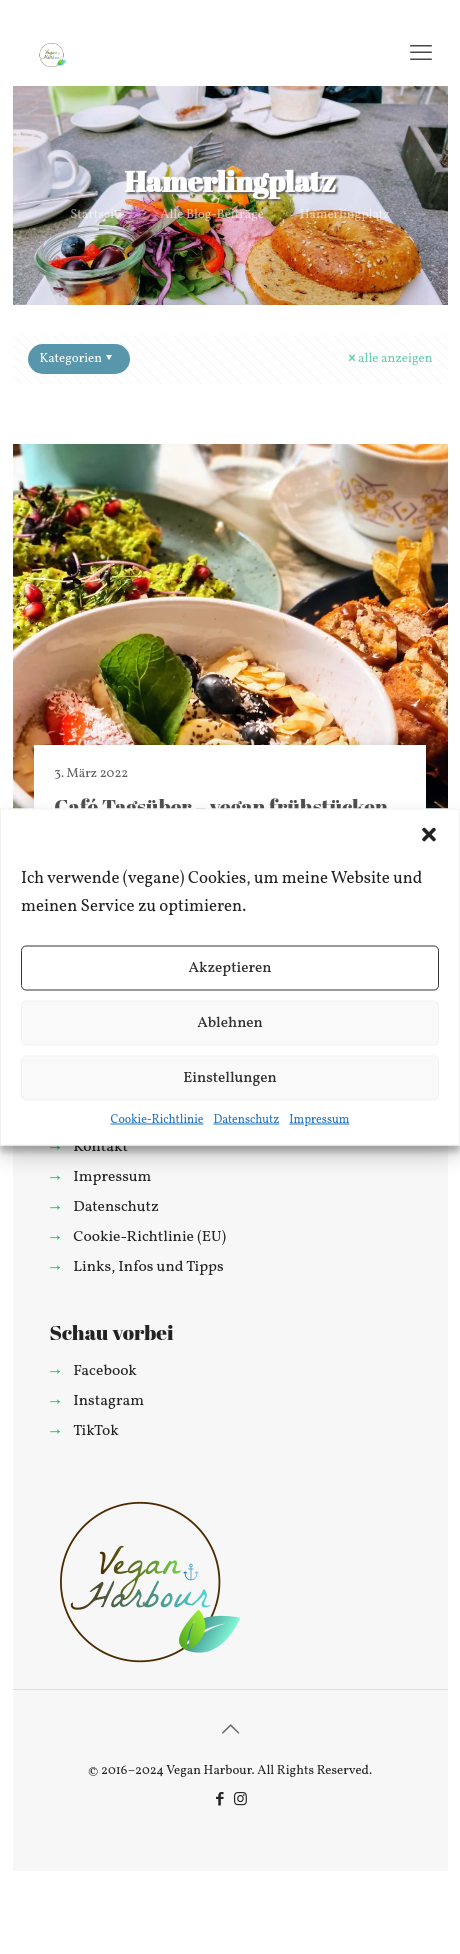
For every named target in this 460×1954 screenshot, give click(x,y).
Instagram (108, 1401)
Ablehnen (230, 1022)
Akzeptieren (229, 967)
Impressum (319, 1120)
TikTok (95, 1431)
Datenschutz (246, 1120)
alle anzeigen (388, 359)
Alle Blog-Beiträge (212, 215)
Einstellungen (230, 1077)
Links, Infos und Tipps (148, 1267)
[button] (429, 835)
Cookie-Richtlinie (157, 1120)
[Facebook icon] (219, 1800)
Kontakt (100, 1147)
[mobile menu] (421, 55)
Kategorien (78, 359)
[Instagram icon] (240, 1800)
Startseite (97, 215)
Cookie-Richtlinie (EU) (149, 1237)
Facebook (105, 1371)
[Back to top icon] (230, 1731)
